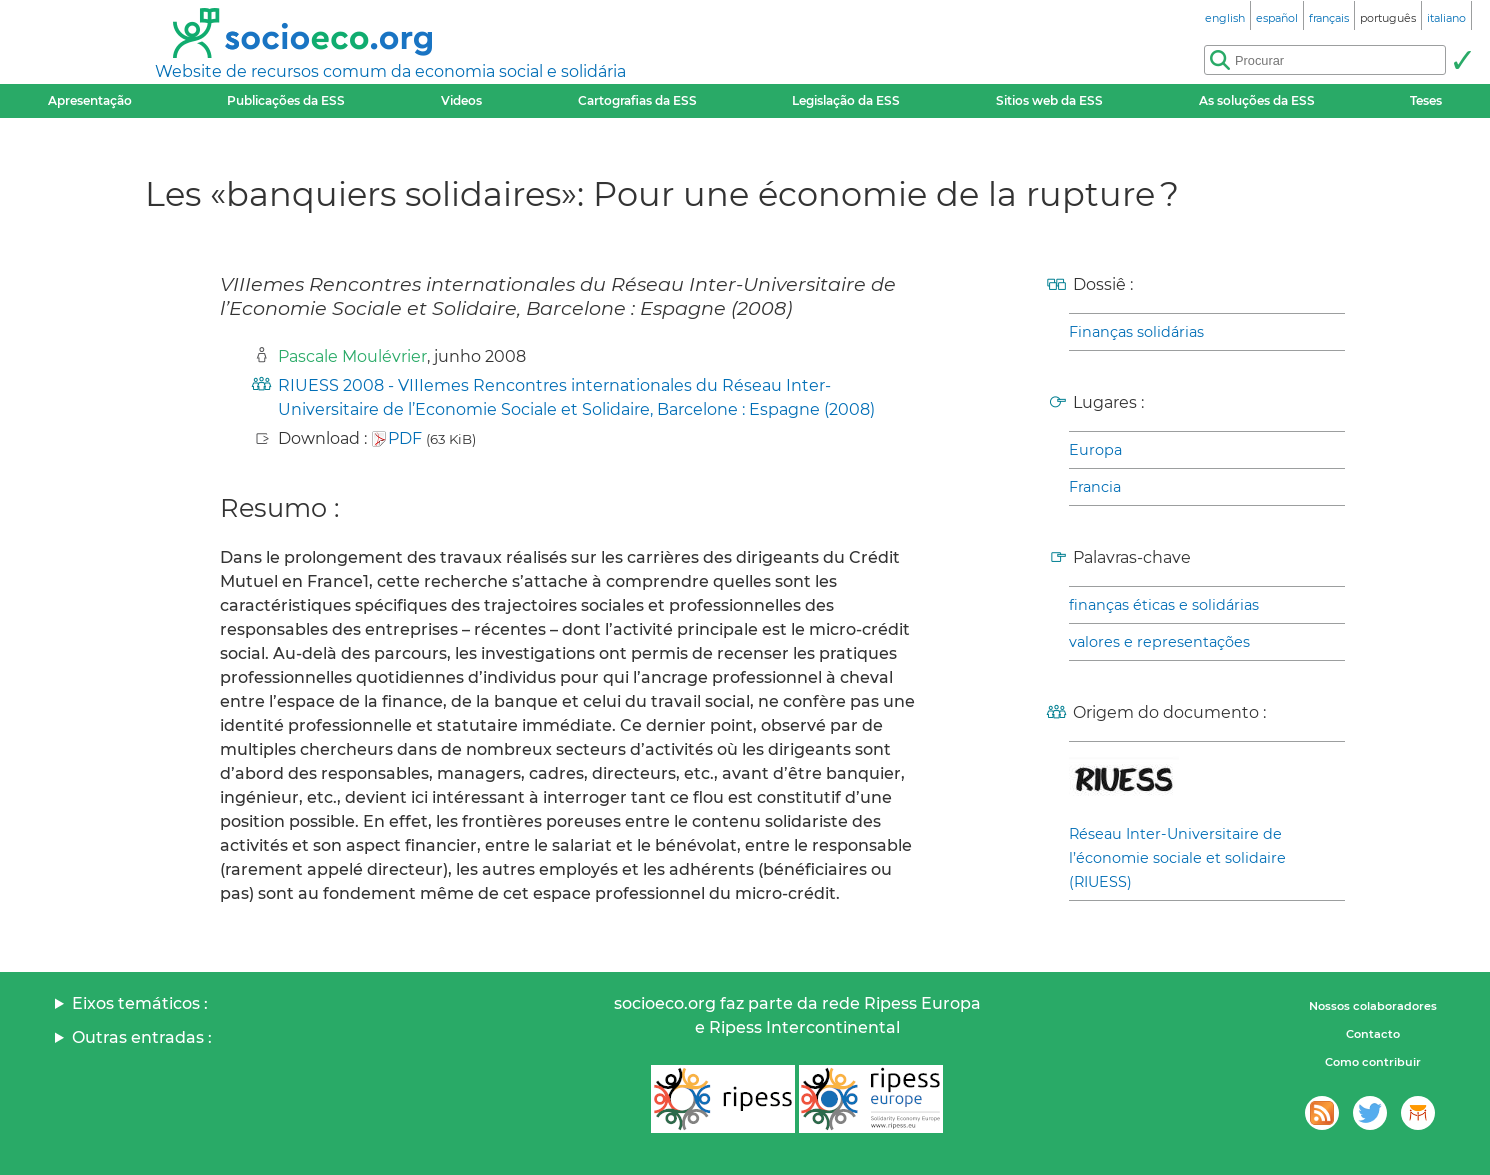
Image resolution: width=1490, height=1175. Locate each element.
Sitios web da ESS (1049, 100)
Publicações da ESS (286, 100)
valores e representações (1159, 642)
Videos (461, 100)
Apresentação (90, 100)
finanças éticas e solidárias (1164, 605)
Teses (1426, 100)
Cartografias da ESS (637, 100)
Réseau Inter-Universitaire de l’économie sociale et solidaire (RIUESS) (1177, 858)
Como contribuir (1373, 1062)
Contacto (1373, 1034)
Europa (1095, 450)
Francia (1095, 487)
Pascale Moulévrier (352, 356)
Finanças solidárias (1136, 332)
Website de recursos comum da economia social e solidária (390, 71)
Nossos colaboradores (1373, 1006)
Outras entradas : (142, 1037)
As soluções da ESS (1257, 100)
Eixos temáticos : (140, 1003)
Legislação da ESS (846, 100)
